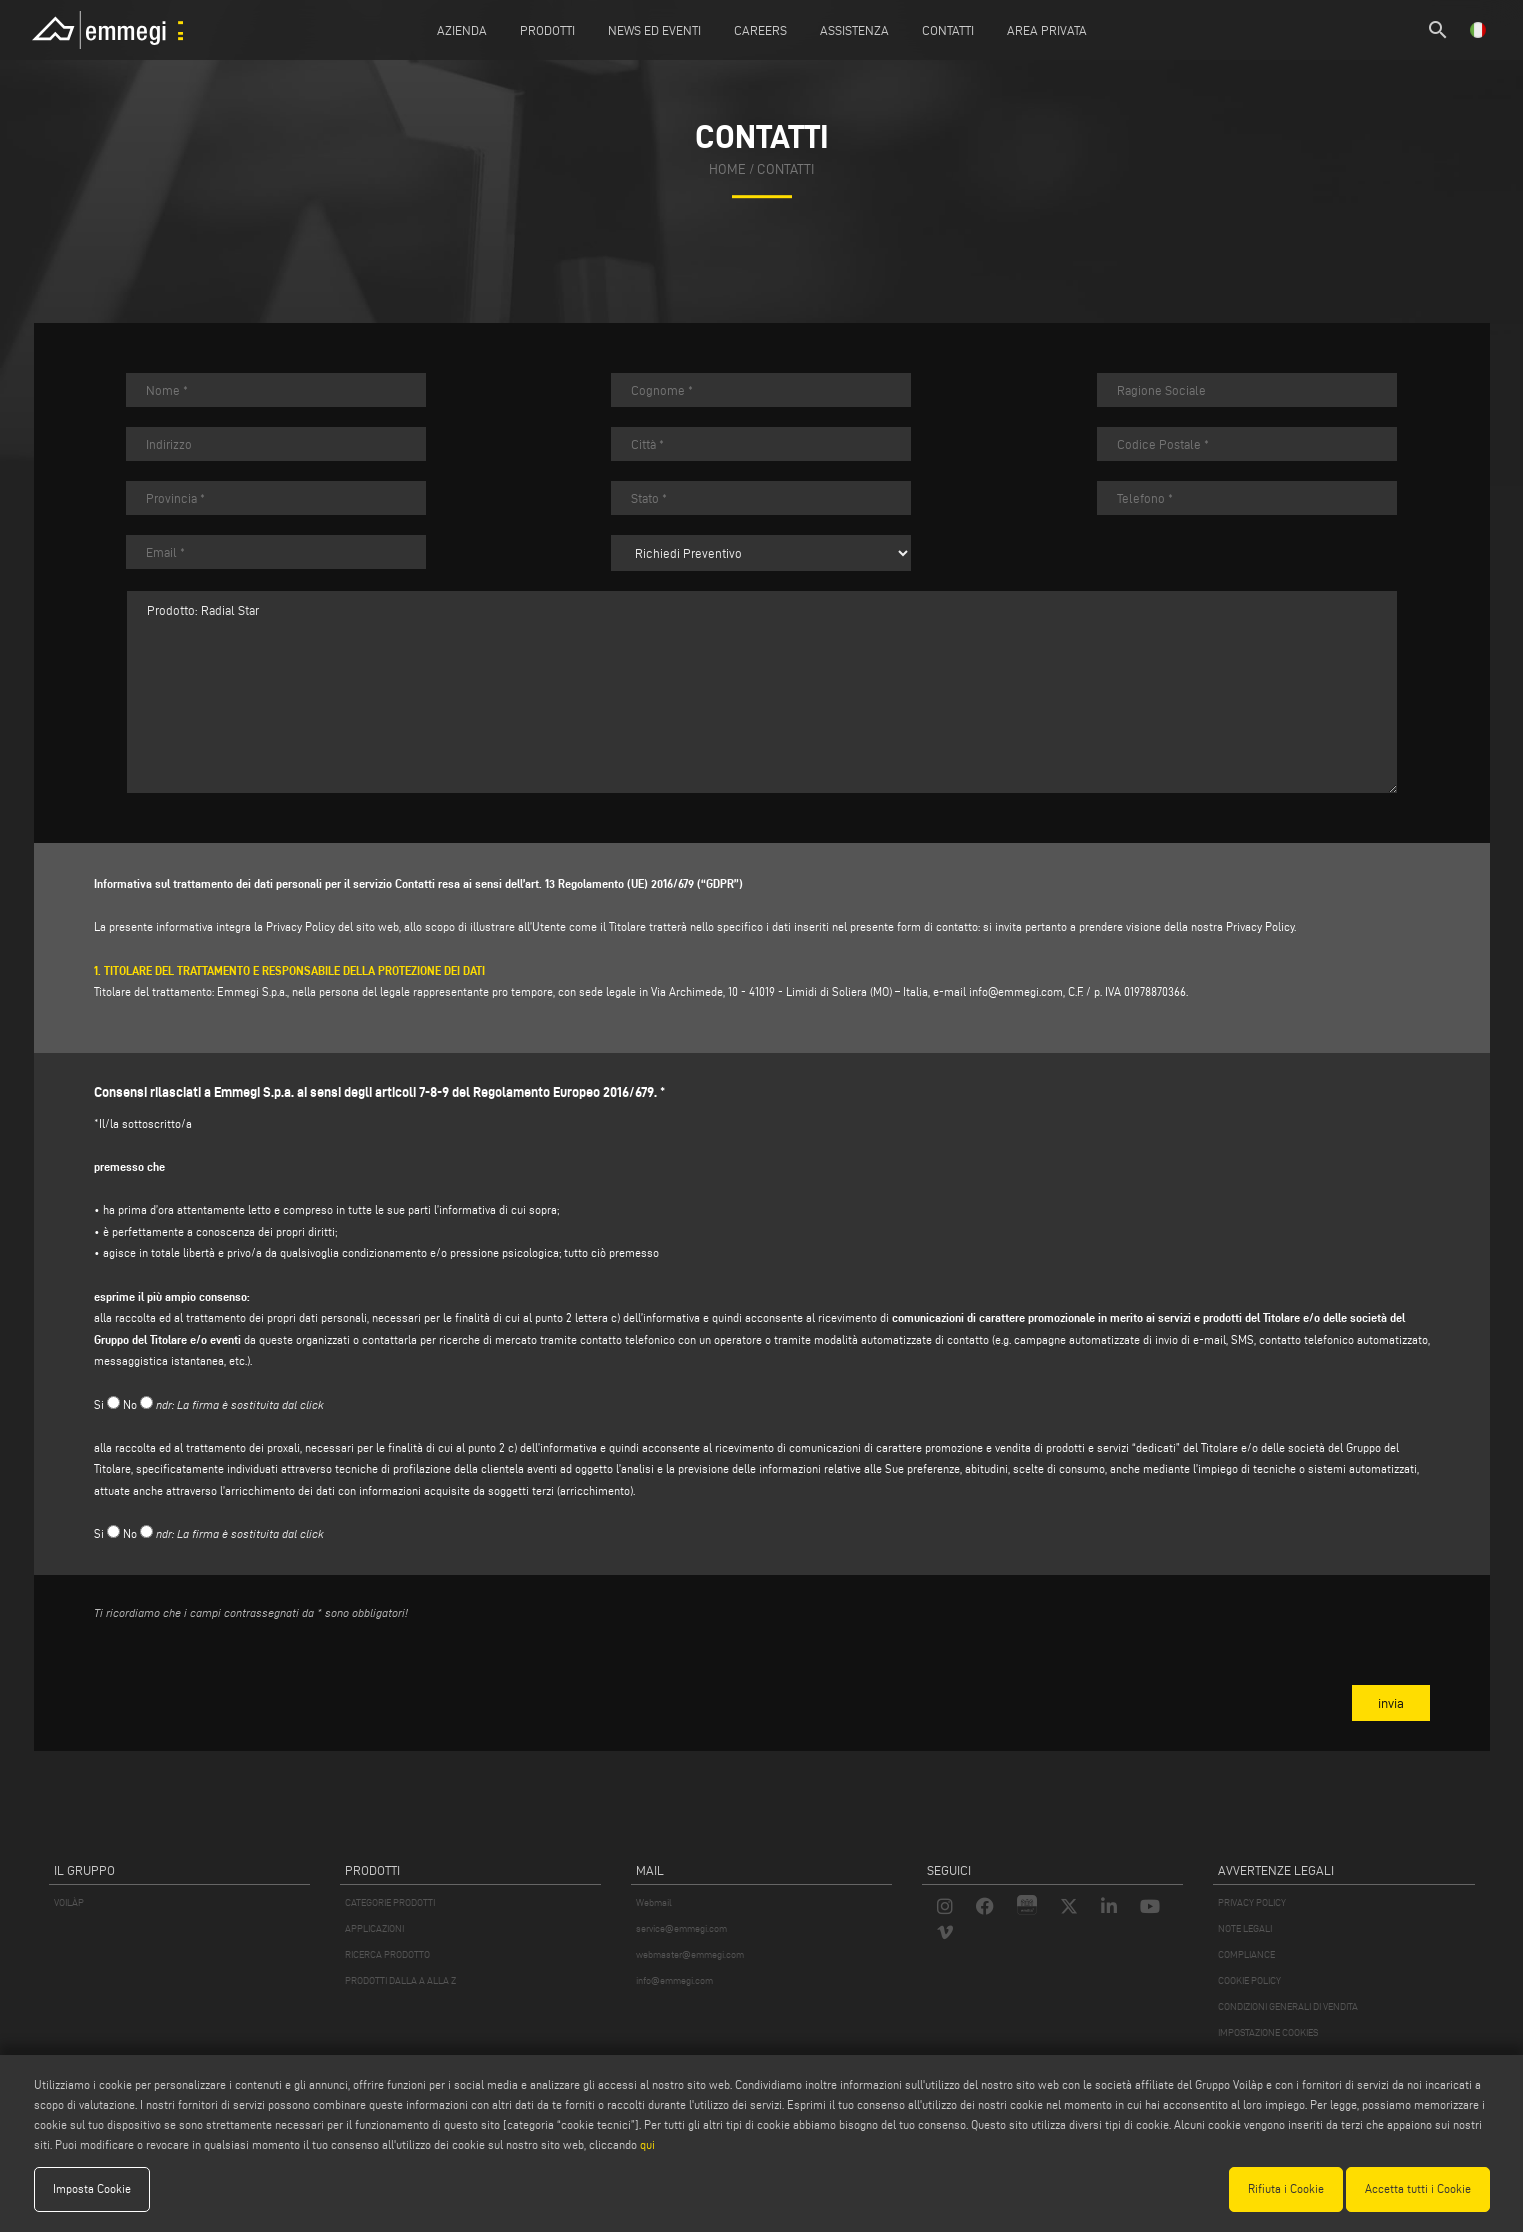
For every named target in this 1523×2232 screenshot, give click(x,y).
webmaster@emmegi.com (690, 1954)
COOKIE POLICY (1249, 1980)
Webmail (654, 1902)
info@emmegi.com (1016, 991)
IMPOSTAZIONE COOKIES (1268, 2032)
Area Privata (1047, 30)
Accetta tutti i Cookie (1418, 2188)
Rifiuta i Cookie (1286, 2188)
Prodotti (547, 30)
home (727, 169)
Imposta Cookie (92, 2188)
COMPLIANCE (1246, 1954)
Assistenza (854, 30)
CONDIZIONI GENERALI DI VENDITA (1288, 2006)
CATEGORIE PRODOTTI (390, 1902)
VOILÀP (69, 1902)
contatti (785, 169)
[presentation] (246, 1675)
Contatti (948, 30)
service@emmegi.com (681, 1928)
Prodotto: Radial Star (762, 692)
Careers (760, 30)
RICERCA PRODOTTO (387, 1954)
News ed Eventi (654, 30)
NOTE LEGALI (1245, 1928)
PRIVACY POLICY (1252, 1902)
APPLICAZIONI (374, 1928)
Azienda (462, 30)
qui (647, 2144)
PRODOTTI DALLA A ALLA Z (400, 1980)
